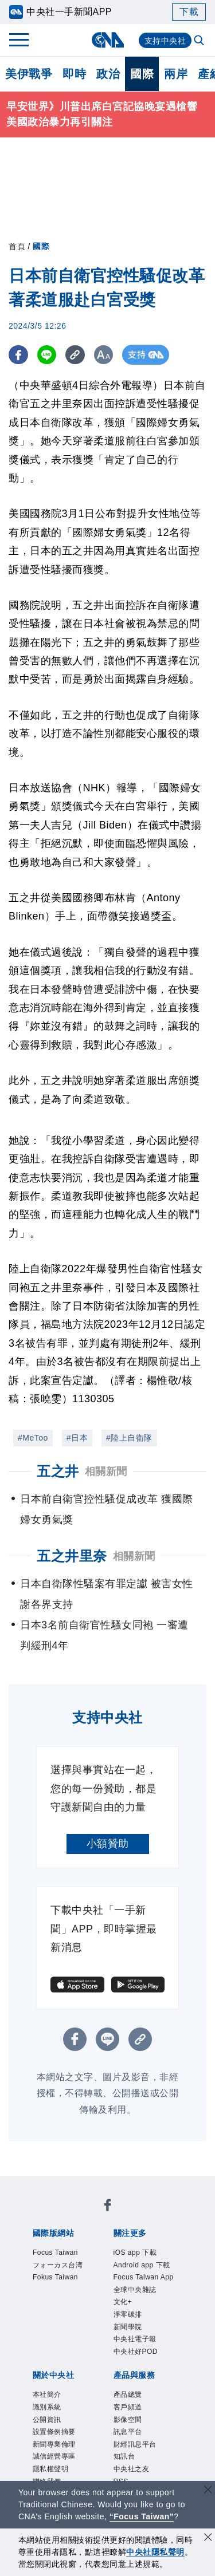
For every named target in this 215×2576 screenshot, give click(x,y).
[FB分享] (19, 355)
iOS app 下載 (145, 2254)
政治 (108, 74)
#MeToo (33, 1437)
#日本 (77, 1437)
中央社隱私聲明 (155, 2552)
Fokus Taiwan (66, 2300)
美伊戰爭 (28, 74)
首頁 (17, 246)
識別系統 (54, 2470)
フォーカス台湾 (64, 2277)
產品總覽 (135, 2455)
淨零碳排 (135, 2362)
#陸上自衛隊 (129, 1437)
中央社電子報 (145, 2393)
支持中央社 (165, 40)
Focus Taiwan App (147, 2308)
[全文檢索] (200, 41)
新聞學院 (135, 2378)
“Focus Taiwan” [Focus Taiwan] (142, 2516)
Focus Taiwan (66, 2254)
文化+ (127, 2347)
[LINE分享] (48, 355)
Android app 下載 (143, 2277)
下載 (188, 12)
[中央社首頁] (107, 40)
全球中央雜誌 (145, 2331)
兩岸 (175, 74)
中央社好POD (146, 2409)
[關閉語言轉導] (208, 2491)
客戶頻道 (135, 2470)
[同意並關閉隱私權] (208, 2538)
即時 (74, 74)
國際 (142, 74)
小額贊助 (108, 1843)
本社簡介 (54, 2455)
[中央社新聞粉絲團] (107, 2208)
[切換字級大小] (106, 355)
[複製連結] (77, 355)
